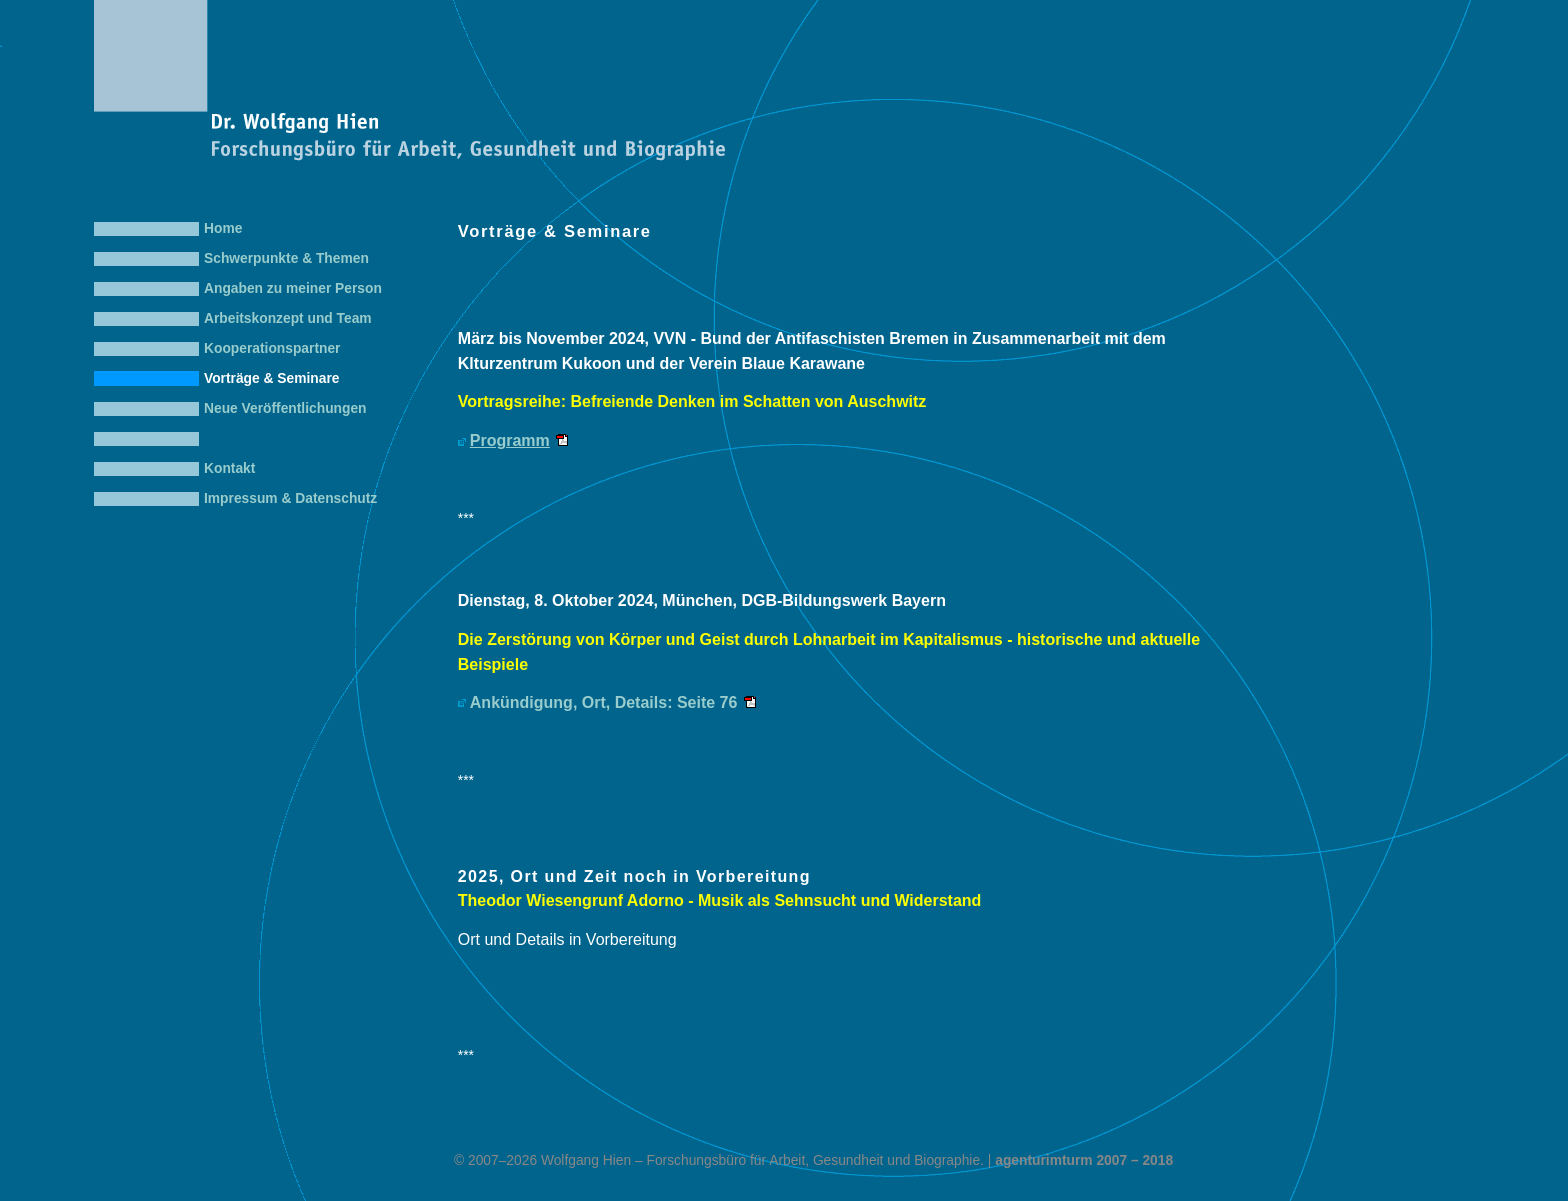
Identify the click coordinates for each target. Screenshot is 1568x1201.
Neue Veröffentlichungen (285, 408)
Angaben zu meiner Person (293, 288)
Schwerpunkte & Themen (286, 258)
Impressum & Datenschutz (290, 498)
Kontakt (229, 468)
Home (223, 228)
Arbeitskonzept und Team (288, 318)
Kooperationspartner (272, 348)
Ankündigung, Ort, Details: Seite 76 (604, 702)
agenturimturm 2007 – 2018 (1084, 1160)
